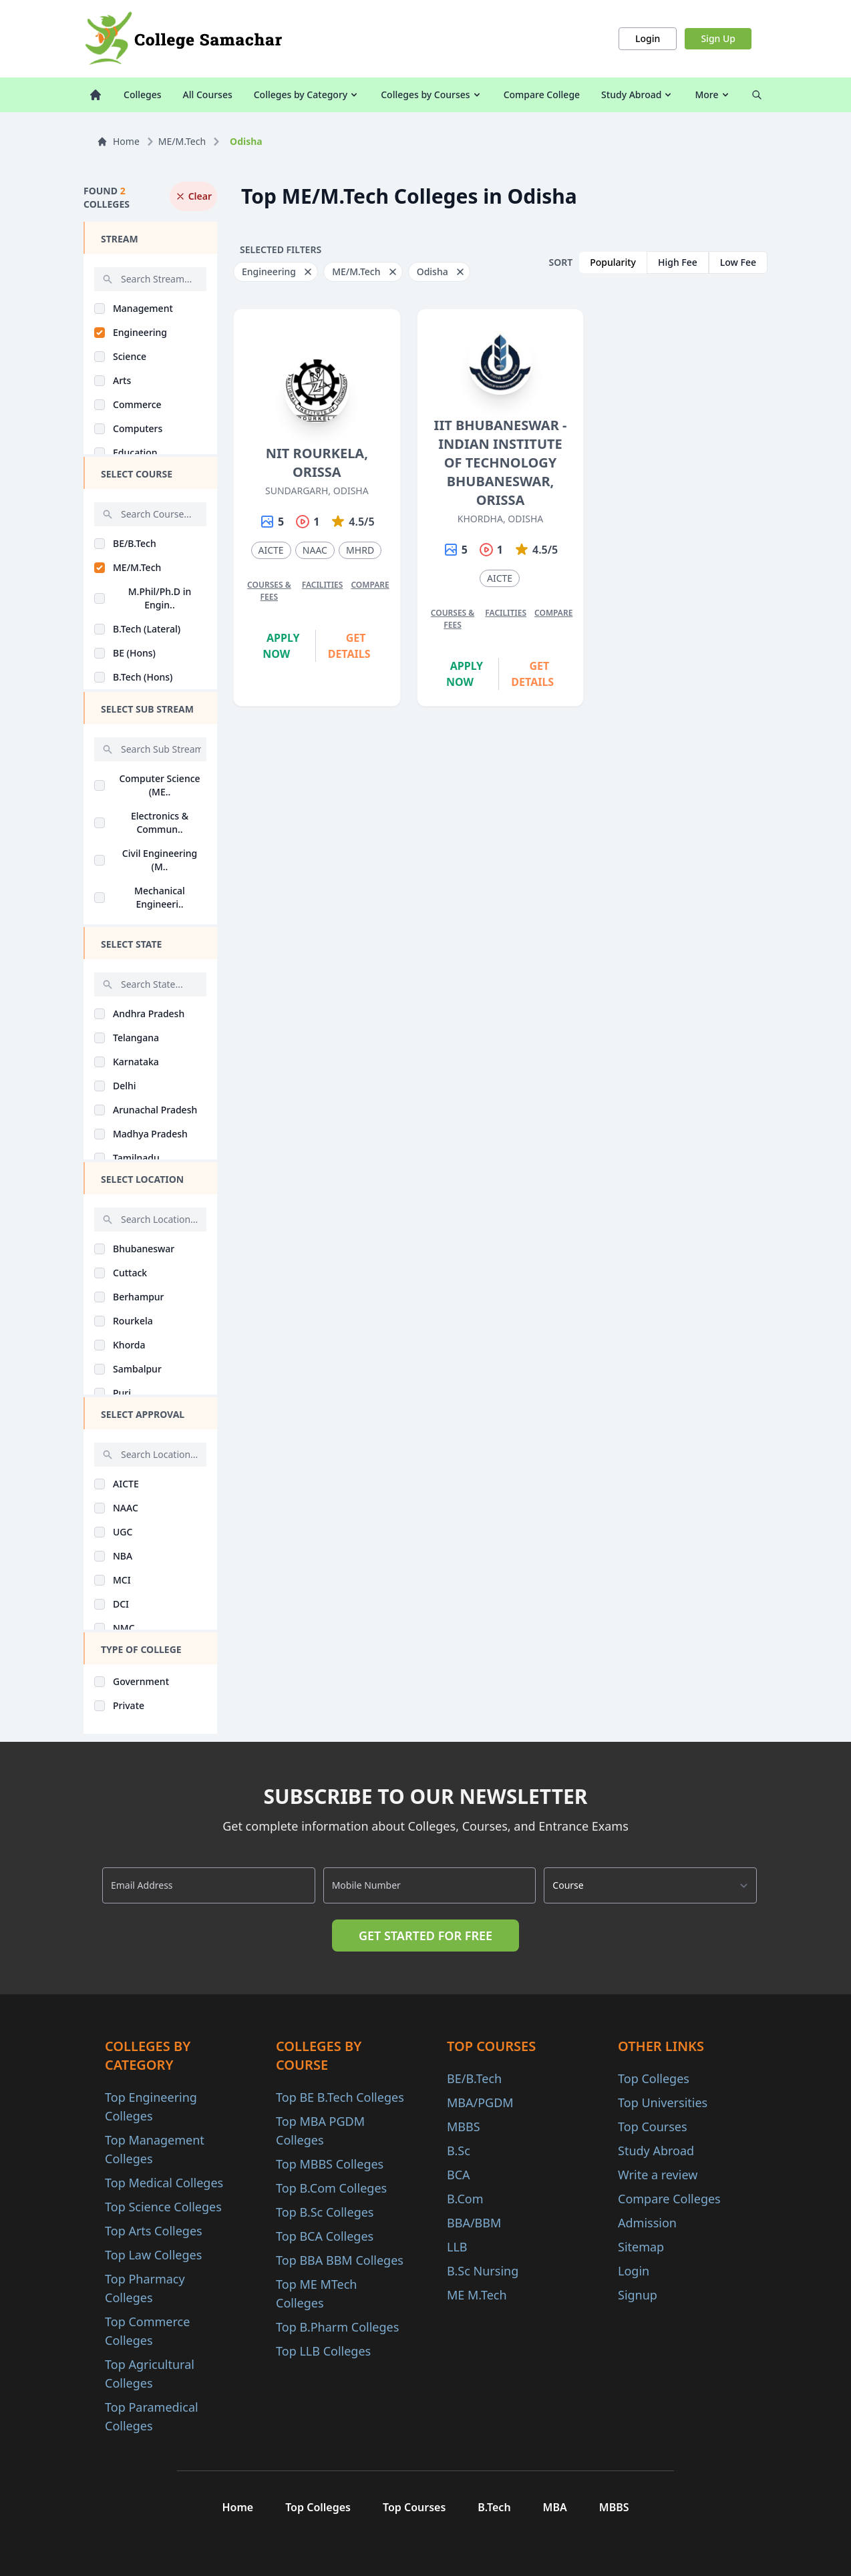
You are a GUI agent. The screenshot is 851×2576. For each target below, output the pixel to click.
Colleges (143, 94)
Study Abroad (637, 94)
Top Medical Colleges (164, 2183)
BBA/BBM (474, 2223)
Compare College (542, 94)
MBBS (463, 2127)
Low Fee (738, 262)
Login (647, 38)
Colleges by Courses (431, 94)
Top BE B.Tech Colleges (340, 2097)
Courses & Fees (269, 590)
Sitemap (641, 2247)
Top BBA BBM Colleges (339, 2260)
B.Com (465, 2199)
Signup (637, 2295)
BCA (458, 2175)
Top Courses (652, 2127)
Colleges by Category (306, 94)
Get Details (349, 645)
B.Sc (458, 2151)
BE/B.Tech (474, 2078)
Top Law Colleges (153, 2255)
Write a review (657, 2175)
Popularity (613, 262)
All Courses (207, 94)
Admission (647, 2223)
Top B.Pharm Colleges (337, 2327)
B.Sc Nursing (482, 2271)
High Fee (677, 262)
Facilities (322, 584)
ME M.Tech (477, 2295)
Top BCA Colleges (324, 2236)
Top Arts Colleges (153, 2231)
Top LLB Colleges (323, 2351)
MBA (555, 2507)
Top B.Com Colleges (331, 2188)
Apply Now (281, 645)
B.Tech (494, 2507)
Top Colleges (653, 2078)
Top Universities (662, 2102)
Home (118, 141)
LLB (457, 2247)
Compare (370, 584)
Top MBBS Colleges (329, 2164)
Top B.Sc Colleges (324, 2212)
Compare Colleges (669, 2199)
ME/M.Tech (182, 141)
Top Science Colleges (163, 2207)
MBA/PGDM (480, 2102)
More (712, 94)
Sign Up (718, 38)
